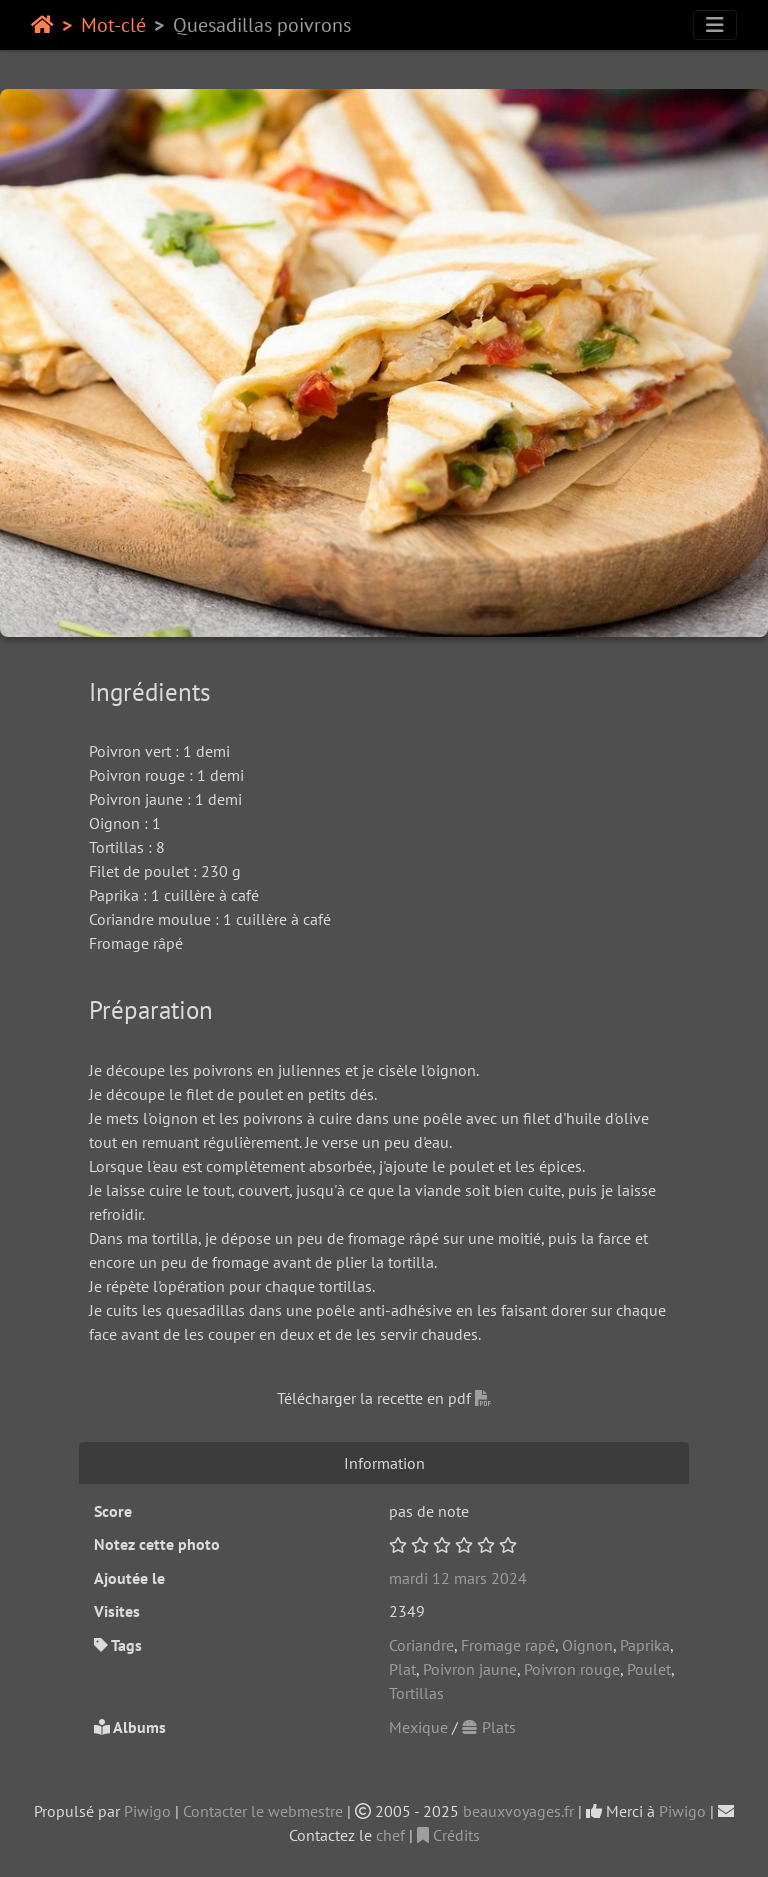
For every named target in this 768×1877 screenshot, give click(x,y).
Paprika (645, 1645)
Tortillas (416, 1693)
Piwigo (147, 1811)
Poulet (649, 1669)
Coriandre (421, 1645)
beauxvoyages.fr (518, 1811)
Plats (489, 1727)
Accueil (42, 25)
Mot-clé (113, 25)
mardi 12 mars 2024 (458, 1578)
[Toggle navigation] (715, 25)
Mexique (418, 1727)
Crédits (448, 1835)
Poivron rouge (572, 1669)
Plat (402, 1669)
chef (390, 1835)
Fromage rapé (508, 1645)
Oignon (587, 1645)
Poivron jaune (470, 1669)
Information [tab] (384, 1463)
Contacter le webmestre (263, 1811)
